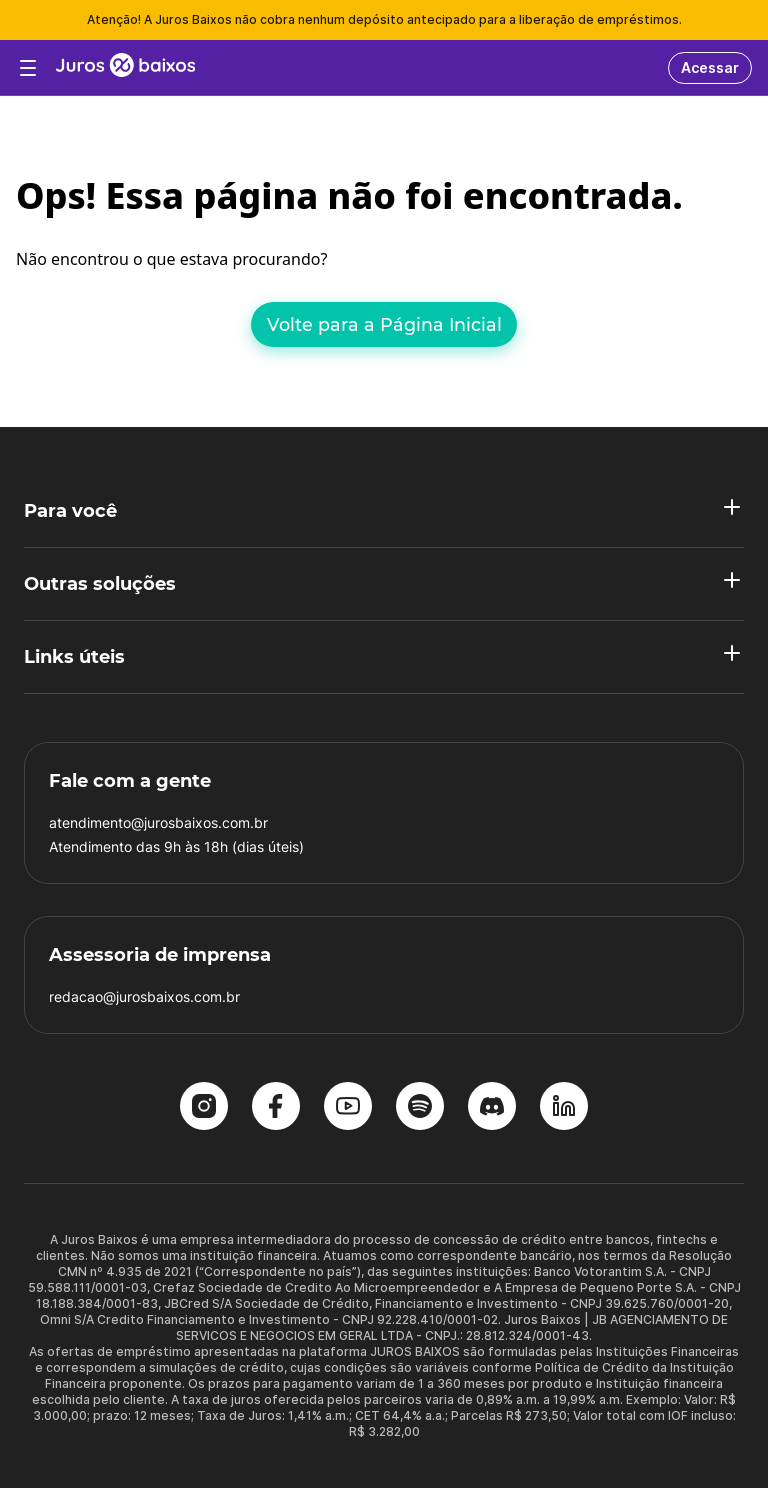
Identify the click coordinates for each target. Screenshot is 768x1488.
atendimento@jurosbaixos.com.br (158, 822)
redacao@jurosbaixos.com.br (144, 996)
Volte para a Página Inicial (384, 324)
